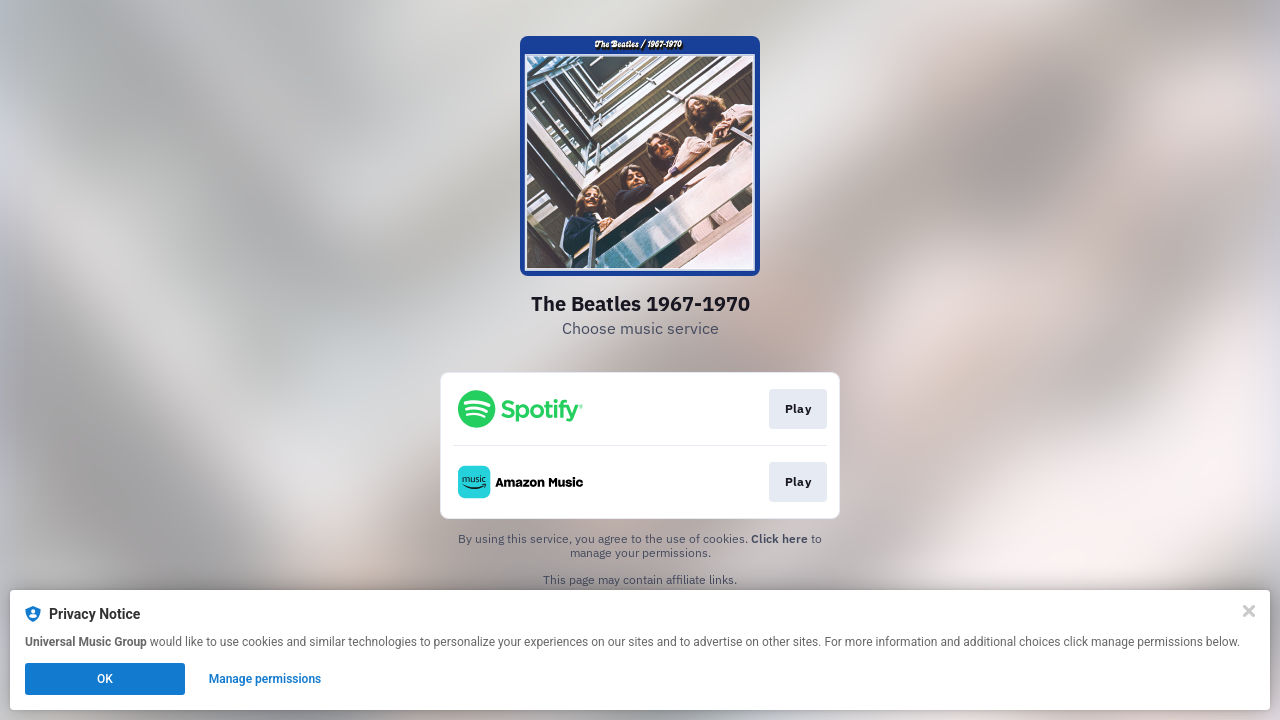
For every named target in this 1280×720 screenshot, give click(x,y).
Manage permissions (265, 679)
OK (105, 679)
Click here (779, 538)
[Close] (1249, 611)
